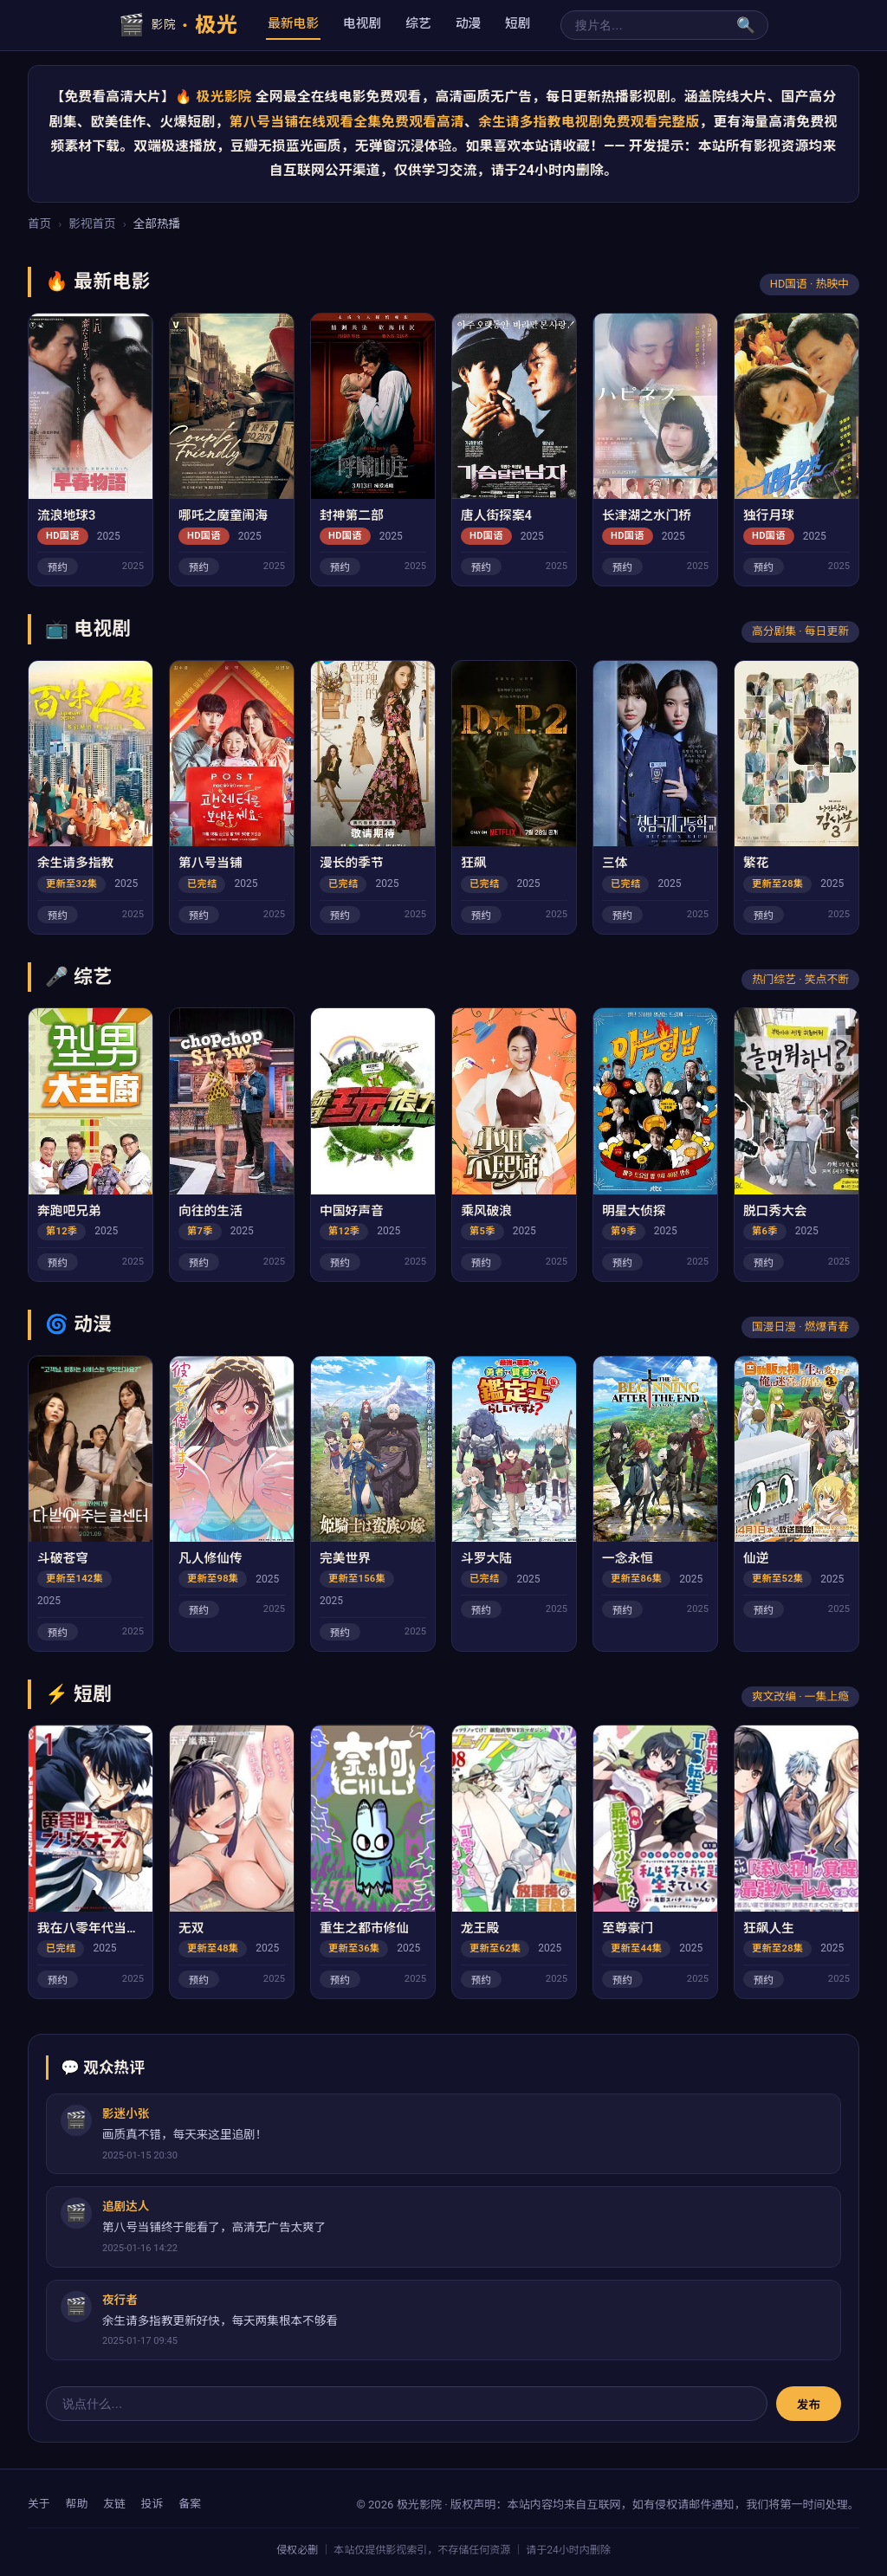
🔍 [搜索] (745, 25)
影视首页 (91, 223)
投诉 (152, 2503)
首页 (39, 223)
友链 (114, 2503)
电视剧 (362, 23)
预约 (58, 567)
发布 (808, 2404)
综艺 (418, 23)
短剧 (517, 23)
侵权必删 (297, 2550)
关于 (39, 2503)
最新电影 (293, 23)
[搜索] (642, 25)
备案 (189, 2503)
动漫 (468, 23)
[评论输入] (406, 2403)
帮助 (77, 2503)
